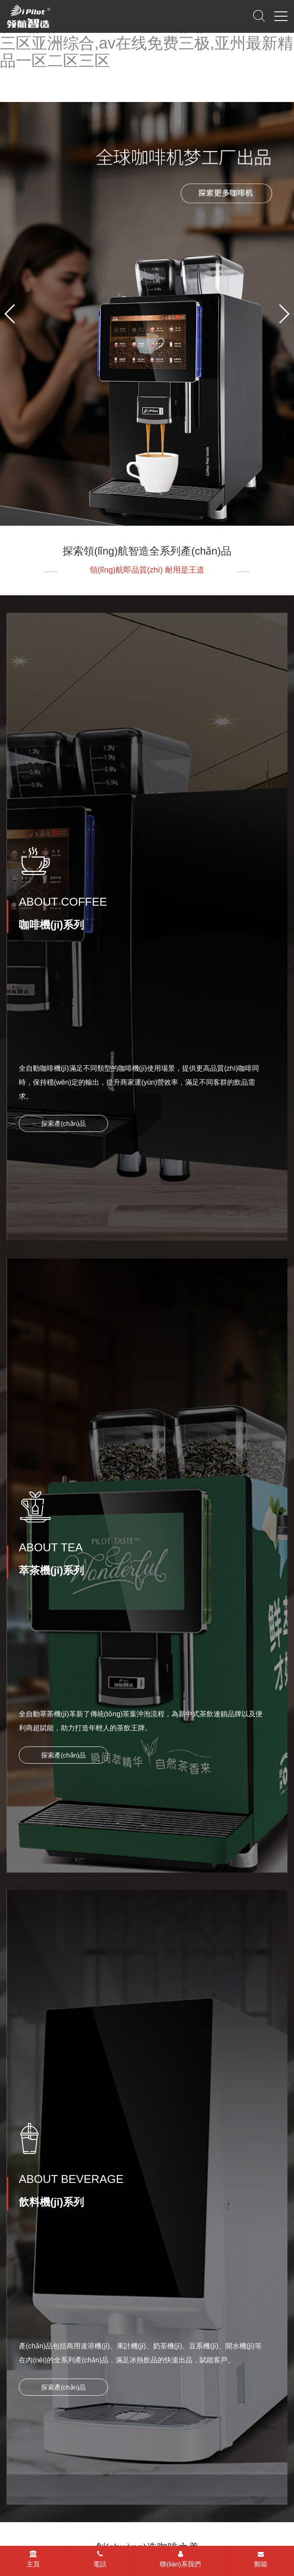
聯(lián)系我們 (180, 2559)
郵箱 (260, 2559)
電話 (99, 2559)
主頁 (33, 2559)
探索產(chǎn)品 (63, 1114)
